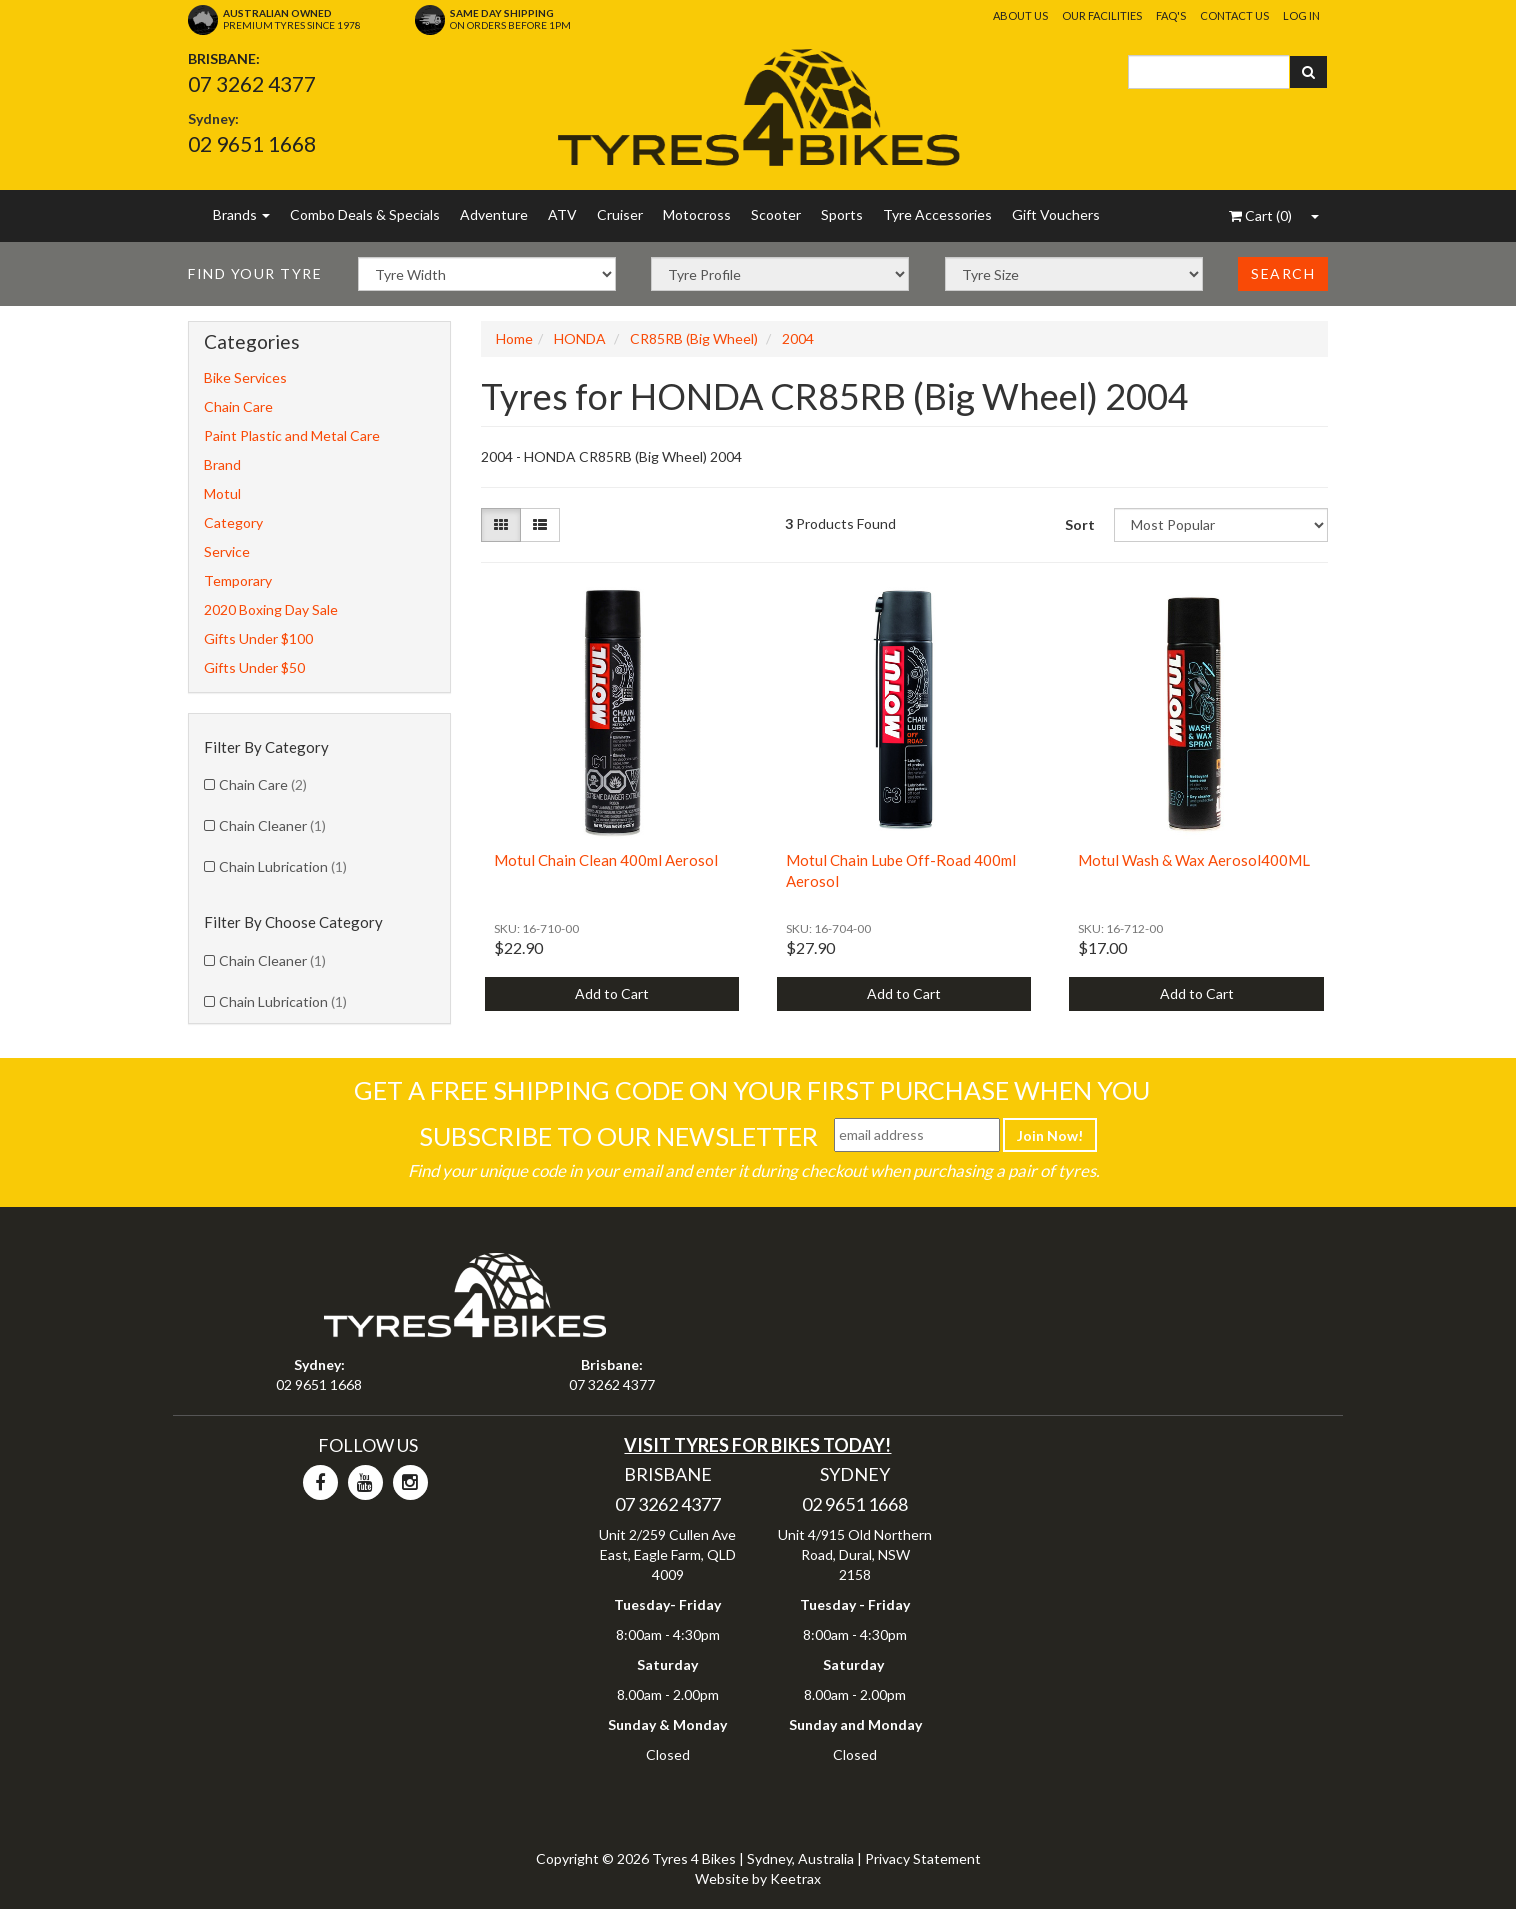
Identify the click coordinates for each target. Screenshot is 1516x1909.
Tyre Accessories (937, 214)
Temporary (238, 580)
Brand (222, 464)
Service (227, 551)
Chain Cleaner (272, 825)
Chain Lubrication (283, 866)
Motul (222, 493)
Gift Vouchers (1056, 214)
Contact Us (1234, 15)
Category (233, 522)
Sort (1080, 524)
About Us (1020, 15)
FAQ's (1171, 15)
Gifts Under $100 (258, 638)
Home (514, 338)
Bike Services (245, 377)
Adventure (494, 214)
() (1260, 215)
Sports (842, 214)
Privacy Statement (923, 1858)
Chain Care (238, 406)
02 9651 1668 (252, 143)
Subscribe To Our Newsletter (618, 1136)
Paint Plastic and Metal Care (292, 435)
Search (1283, 273)
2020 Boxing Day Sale (271, 609)
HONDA (580, 338)
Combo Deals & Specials (365, 214)
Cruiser (620, 214)
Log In (1301, 15)
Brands (241, 214)
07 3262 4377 (252, 83)
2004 (798, 338)
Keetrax (795, 1878)
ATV (562, 214)
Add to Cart (612, 993)
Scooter (776, 214)
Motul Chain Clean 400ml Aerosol (606, 860)
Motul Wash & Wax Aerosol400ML (1194, 860)
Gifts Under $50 (254, 667)
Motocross (697, 214)
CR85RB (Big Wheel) (694, 338)
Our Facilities (1102, 15)
